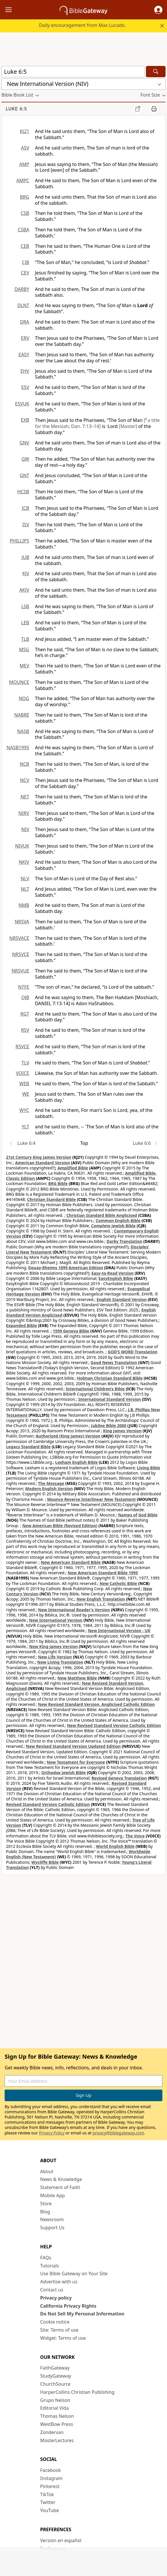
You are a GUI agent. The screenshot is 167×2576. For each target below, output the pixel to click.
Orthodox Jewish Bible (63, 1772)
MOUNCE (19, 682)
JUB (25, 557)
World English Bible (115, 1846)
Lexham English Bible (76, 1462)
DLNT (23, 305)
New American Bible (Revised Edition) (59, 1525)
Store (46, 2203)
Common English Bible (118, 1220)
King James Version (122, 1430)
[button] (158, 10)
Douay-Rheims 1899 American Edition (65, 1267)
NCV (24, 780)
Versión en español (60, 2540)
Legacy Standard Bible (28, 1446)
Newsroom (52, 2219)
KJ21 (24, 131)
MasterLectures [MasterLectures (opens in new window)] (57, 2440)
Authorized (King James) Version (68, 1436)
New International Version (56, 1620)
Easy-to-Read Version (112, 1273)
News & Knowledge (61, 2179)
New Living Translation (60, 1662)
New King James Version (53, 1646)
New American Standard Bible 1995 (103, 1572)
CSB (25, 213)
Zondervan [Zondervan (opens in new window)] (52, 2432)
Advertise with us (58, 2281)
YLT (25, 1126)
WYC (24, 1110)
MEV (24, 666)
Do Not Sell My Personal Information (82, 2314)
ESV (25, 387)
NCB (24, 764)
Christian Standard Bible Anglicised (101, 1215)
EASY (23, 354)
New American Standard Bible (71, 1562)
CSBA (23, 229)
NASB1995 (18, 747)
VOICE (22, 1073)
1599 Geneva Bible (71, 1331)
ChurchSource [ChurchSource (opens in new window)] (55, 2384)
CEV (25, 273)
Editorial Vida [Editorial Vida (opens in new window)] (54, 2408)
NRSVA (22, 921)
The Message (51, 1483)
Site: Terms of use (59, 2330)
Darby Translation (124, 1241)
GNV (24, 443)
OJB (25, 997)
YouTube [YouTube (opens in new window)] (49, 2510)
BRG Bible (58, 1183)
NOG (24, 698)
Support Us (52, 2227)
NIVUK (22, 846)
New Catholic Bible (118, 1583)
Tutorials (49, 2266)
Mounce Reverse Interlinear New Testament (91, 1499)
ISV (25, 524)
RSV (25, 1030)
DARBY (21, 289)
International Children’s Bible (95, 1389)
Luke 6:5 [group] (16, 109)
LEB (25, 622)
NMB (23, 905)
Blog (45, 2211)
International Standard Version (109, 1399)
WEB (24, 1083)
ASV (25, 148)
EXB (25, 420)
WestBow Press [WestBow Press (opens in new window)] (56, 2424)
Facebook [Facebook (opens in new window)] (50, 2470)
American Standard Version (42, 1162)
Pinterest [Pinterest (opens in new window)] (50, 2486)
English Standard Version (121, 1299)
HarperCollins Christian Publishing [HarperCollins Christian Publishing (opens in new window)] (77, 2392)
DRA (24, 322)
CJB (25, 262)
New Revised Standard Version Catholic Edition (114, 1725)
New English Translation (101, 1599)
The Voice (135, 1836)
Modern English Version (49, 1488)
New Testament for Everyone (76, 1762)
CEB (25, 246)
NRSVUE (20, 971)
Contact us (51, 2290)
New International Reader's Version (74, 1609)
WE (25, 1094)
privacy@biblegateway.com (118, 2133)
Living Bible (148, 1467)
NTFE (23, 987)
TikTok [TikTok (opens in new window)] (47, 2494)
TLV (25, 1063)
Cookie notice (55, 2322)
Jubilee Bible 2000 (108, 1425)
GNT (24, 475)
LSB (25, 606)
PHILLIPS (19, 541)
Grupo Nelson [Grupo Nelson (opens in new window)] (55, 2400)
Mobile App (52, 2195)
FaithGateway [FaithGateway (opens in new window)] (55, 2368)
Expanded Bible (21, 1325)
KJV (25, 573)
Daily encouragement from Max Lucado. (82, 25)
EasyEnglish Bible (116, 1278)
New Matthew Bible (77, 1678)
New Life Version (55, 1657)
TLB (25, 639)
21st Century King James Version (38, 1157)
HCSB (23, 491)
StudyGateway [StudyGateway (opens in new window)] (55, 2376)
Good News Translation (114, 1362)
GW (25, 459)
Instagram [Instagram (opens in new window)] (51, 2478)
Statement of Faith (60, 2187)
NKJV (24, 862)
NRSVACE (19, 938)
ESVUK (22, 404)
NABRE (21, 715)
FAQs (45, 2257)
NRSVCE (20, 954)
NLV (25, 878)
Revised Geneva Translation (119, 1778)
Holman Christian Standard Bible (109, 1378)
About (46, 2171)
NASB (23, 731)
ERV (25, 338)
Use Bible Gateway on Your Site (73, 2273)
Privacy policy (56, 2298)
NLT (25, 889)
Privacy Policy (51, 2133)
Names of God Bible (138, 1515)
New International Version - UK (119, 1630)
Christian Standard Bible (51, 1199)
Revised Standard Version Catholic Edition (48, 1804)
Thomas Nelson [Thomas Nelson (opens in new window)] (57, 2416)
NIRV (23, 813)
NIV (25, 829)
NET (25, 797)
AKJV (24, 590)
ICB (25, 508)
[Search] (156, 71)
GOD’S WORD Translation (132, 1352)
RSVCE (22, 1046)
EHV (25, 371)
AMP (24, 164)
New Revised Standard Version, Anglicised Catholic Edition (96, 1704)
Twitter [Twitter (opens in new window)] (47, 2502)
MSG (24, 649)
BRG (24, 197)
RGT (25, 1014)
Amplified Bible (72, 1168)
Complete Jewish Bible (113, 1225)
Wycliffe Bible (45, 1862)
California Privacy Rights (68, 2306)
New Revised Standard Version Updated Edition (73, 1746)
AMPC (22, 180)
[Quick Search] (73, 71)
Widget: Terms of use (63, 2338)
